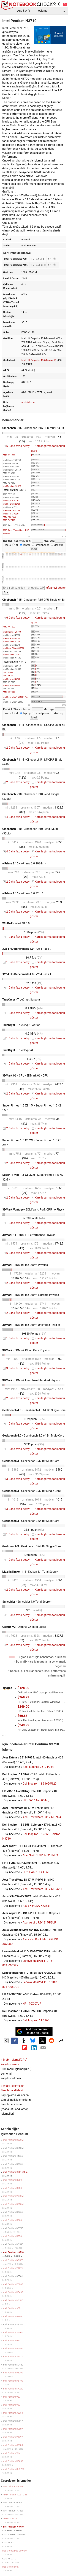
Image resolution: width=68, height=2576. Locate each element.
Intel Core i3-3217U (11, 510)
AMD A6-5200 (9, 672)
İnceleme (41, 10)
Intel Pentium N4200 (12, 2388)
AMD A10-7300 (9, 517)
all (15, 545)
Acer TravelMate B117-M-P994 (42, 1817)
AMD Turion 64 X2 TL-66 (15, 2494)
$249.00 (23, 1706)
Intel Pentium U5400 (12, 2292)
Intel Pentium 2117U (12, 2356)
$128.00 (23, 1688)
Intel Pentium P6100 (12, 2380)
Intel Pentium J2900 (12, 2445)
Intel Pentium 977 (11, 2453)
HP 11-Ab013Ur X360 (36, 1872)
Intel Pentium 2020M (12, 2140)
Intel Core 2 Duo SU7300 (13, 648)
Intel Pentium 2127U (12, 2268)
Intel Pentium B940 (12, 2316)
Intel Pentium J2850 (12, 2413)
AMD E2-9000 (9, 692)
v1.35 (4, 1736)
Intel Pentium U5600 (12, 2461)
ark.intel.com (28, 402)
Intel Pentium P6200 (12, 2372)
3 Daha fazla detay (16, 1368)
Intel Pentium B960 (12, 2220)
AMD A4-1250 (9, 455)
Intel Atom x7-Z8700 (12, 632)
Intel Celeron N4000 (13, 2486)
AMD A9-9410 (10, 2518)
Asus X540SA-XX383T (37, 1905)
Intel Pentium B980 (12, 2188)
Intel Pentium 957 (11, 2340)
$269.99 (23, 1697)
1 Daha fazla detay (16, 936)
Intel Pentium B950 (12, 2180)
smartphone (40, 545)
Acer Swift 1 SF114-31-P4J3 (40, 1855)
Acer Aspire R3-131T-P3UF (39, 1922)
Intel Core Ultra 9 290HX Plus (15, 697)
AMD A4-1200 (9, 627)
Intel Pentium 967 (11, 2308)
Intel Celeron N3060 (11, 638)
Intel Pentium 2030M (12, 2196)
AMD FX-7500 (9, 520)
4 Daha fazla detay (16, 817)
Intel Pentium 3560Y (12, 2429)
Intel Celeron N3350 (11, 685)
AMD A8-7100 (9, 676)
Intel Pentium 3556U (12, 2332)
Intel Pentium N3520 (12, 486)
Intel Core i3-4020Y (11, 514)
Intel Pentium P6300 (12, 2348)
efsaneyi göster (56, 587)
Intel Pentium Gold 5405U (15, 2172)
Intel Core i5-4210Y (11, 501)
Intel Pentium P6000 (12, 2284)
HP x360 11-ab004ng (36, 1800)
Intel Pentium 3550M (12, 2204)
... (64, 10)
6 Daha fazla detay (16, 446)
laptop (25, 545)
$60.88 (23, 1716)
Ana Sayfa (23, 10)
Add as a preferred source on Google (33, 2031)
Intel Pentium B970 (12, 2236)
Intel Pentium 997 (11, 2405)
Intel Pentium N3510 (12, 2300)
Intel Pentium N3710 (13, 2252)
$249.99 (23, 1725)
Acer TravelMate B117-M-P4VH (42, 1889)
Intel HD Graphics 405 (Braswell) (38, 360)
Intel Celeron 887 (10, 2566)
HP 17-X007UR (32, 2003)
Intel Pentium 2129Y (12, 655)
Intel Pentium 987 (11, 2396)
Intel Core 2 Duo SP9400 (14, 2550)
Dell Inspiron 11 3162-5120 (40, 1783)
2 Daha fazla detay (16, 747)
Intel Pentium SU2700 (13, 2469)
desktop (57, 545)
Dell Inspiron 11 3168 (36, 2020)
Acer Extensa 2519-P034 (38, 1767)
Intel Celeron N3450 (11, 504)
